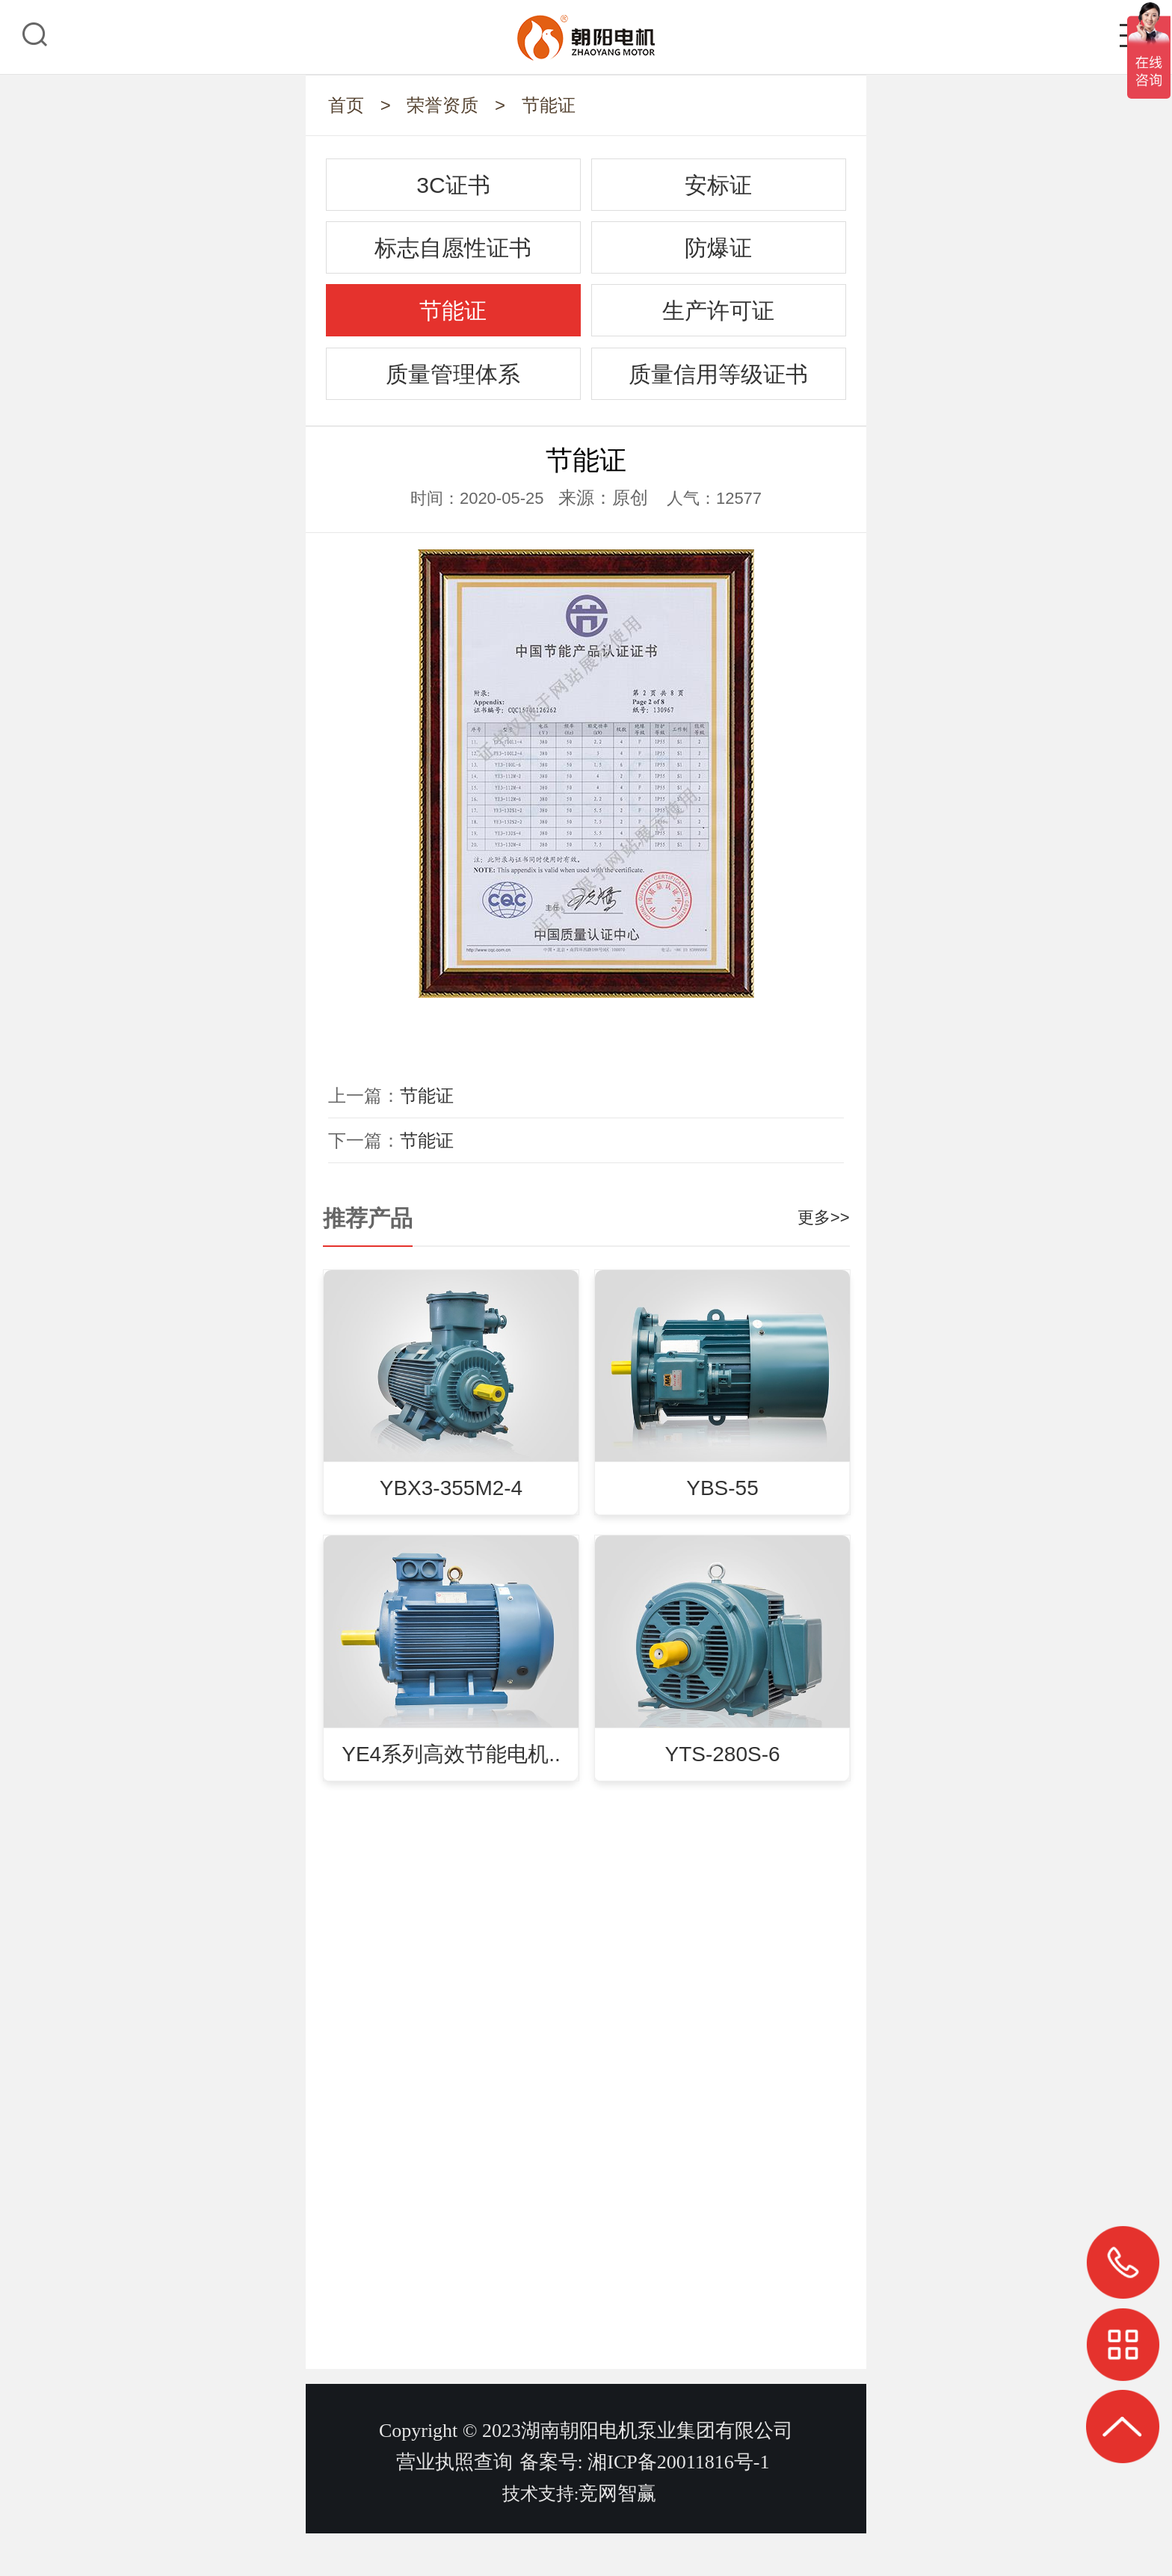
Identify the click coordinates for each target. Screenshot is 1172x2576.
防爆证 (718, 247)
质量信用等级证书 (718, 374)
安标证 (718, 185)
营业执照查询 (454, 2504)
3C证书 (453, 185)
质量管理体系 (453, 374)
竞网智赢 (617, 2536)
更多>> (824, 1217)
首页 (346, 105)
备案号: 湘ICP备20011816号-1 (644, 2504)
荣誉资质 (442, 105)
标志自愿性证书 (452, 247)
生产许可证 (718, 310)
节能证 (549, 105)
